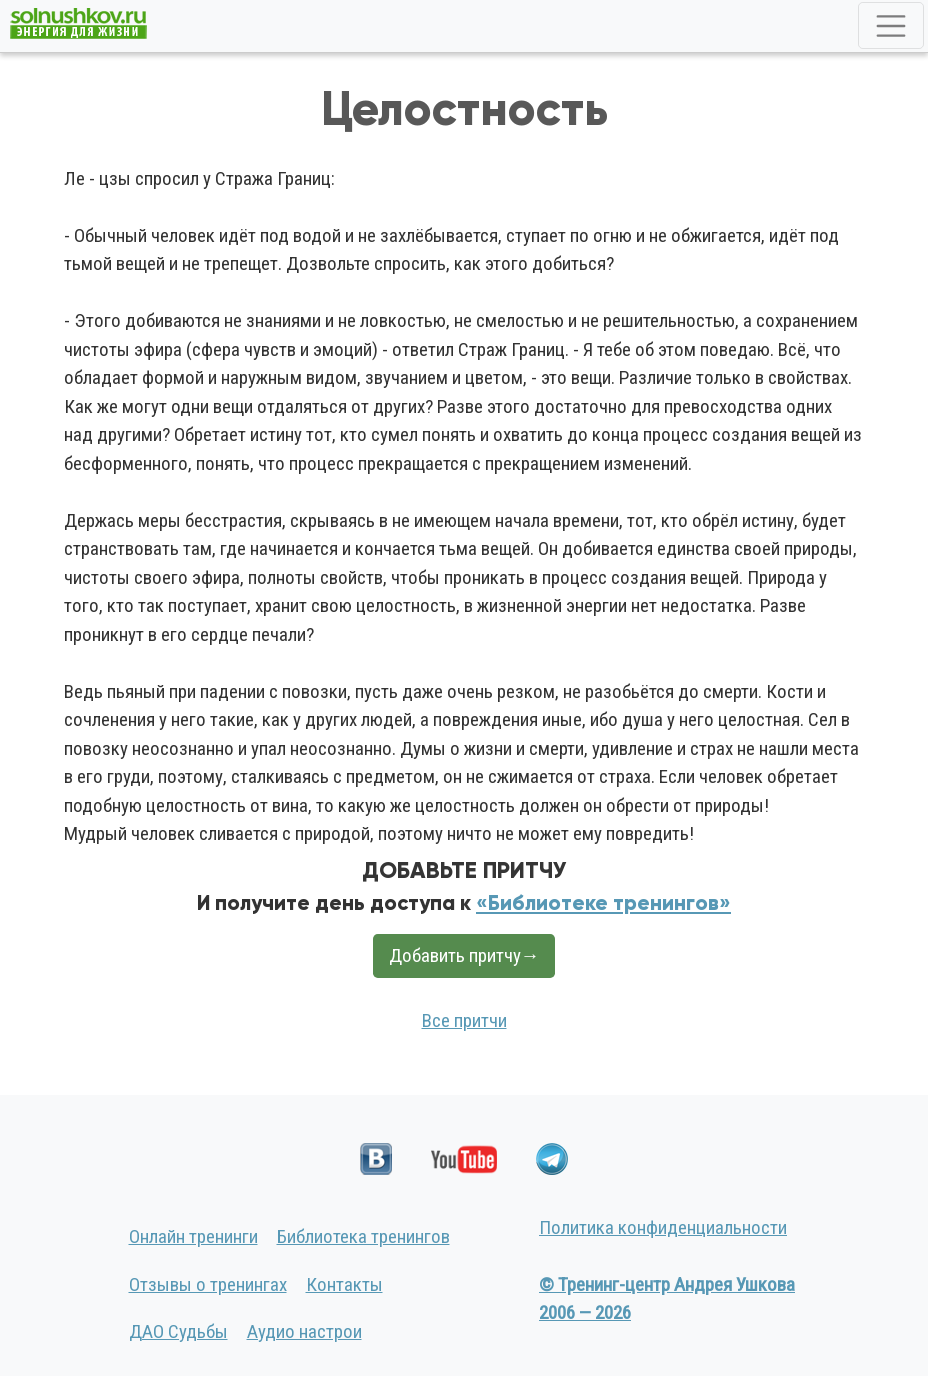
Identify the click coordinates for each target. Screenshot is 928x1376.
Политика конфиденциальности (663, 1227)
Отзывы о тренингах (208, 1284)
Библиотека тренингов (363, 1236)
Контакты (344, 1284)
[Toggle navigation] (891, 25)
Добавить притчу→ (464, 955)
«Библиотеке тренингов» (603, 903)
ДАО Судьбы (178, 1331)
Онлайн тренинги (193, 1236)
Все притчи (464, 1020)
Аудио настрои (304, 1331)
